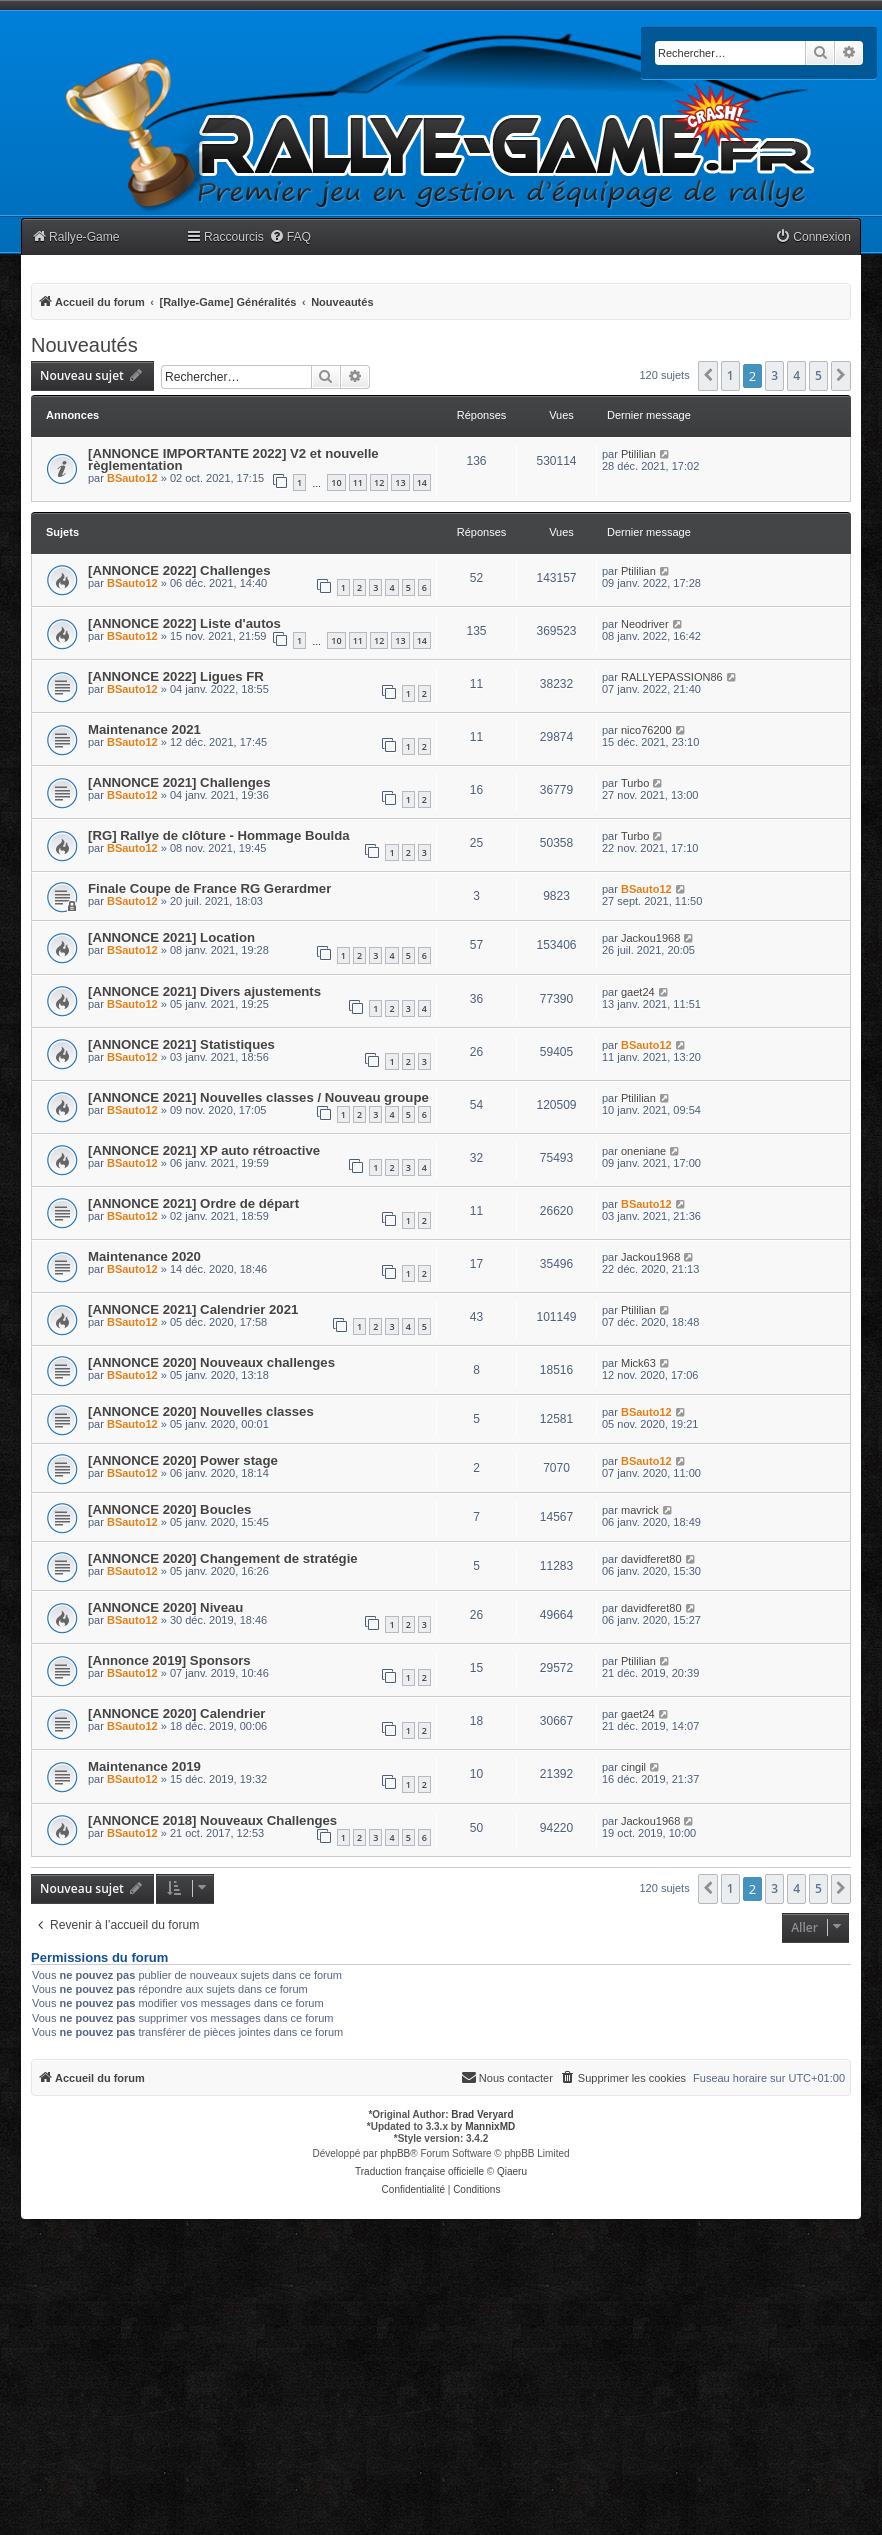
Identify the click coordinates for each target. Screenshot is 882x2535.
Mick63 (638, 1363)
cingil (633, 1767)
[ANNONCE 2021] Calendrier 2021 (193, 1309)
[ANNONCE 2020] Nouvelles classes (201, 1411)
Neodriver (645, 624)
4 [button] (796, 375)
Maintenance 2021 (144, 729)
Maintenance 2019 (144, 1766)
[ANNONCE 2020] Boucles (169, 1509)
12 (379, 482)
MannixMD (490, 2126)
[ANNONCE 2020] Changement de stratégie (223, 1558)
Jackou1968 (650, 938)
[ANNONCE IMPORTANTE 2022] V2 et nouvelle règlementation (233, 459)
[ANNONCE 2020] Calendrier (176, 1713)
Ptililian (638, 454)
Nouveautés (84, 345)
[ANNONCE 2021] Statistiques (181, 1044)
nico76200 (646, 730)
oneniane (643, 1151)
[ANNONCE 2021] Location (171, 937)
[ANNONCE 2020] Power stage (183, 1460)
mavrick (640, 1510)
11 (358, 482)
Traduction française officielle (419, 2171)
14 (422, 482)
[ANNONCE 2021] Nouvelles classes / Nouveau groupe (258, 1097)
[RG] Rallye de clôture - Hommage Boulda (219, 835)
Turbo (635, 783)
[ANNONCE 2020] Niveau (165, 1607)
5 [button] (818, 375)
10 (336, 482)
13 (400, 482)
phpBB (395, 2153)
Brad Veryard (482, 2114)
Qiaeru (512, 2171)
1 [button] (730, 375)
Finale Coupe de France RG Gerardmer (209, 888)
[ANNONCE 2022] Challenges (179, 570)
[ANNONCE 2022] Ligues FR (176, 676)
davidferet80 (651, 1559)
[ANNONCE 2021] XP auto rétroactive (204, 1150)
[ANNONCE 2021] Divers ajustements (204, 991)
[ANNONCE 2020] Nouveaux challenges (211, 1362)
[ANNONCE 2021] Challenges (179, 782)
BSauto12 (132, 478)
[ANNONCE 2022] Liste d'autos (184, 623)
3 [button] (774, 375)
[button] (708, 376)
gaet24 (638, 992)
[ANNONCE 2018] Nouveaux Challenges (212, 1820)
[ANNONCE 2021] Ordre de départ (193, 1203)
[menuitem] (290, 237)
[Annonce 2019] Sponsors (169, 1660)
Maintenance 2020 (144, 1256)
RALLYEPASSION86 (672, 677)
